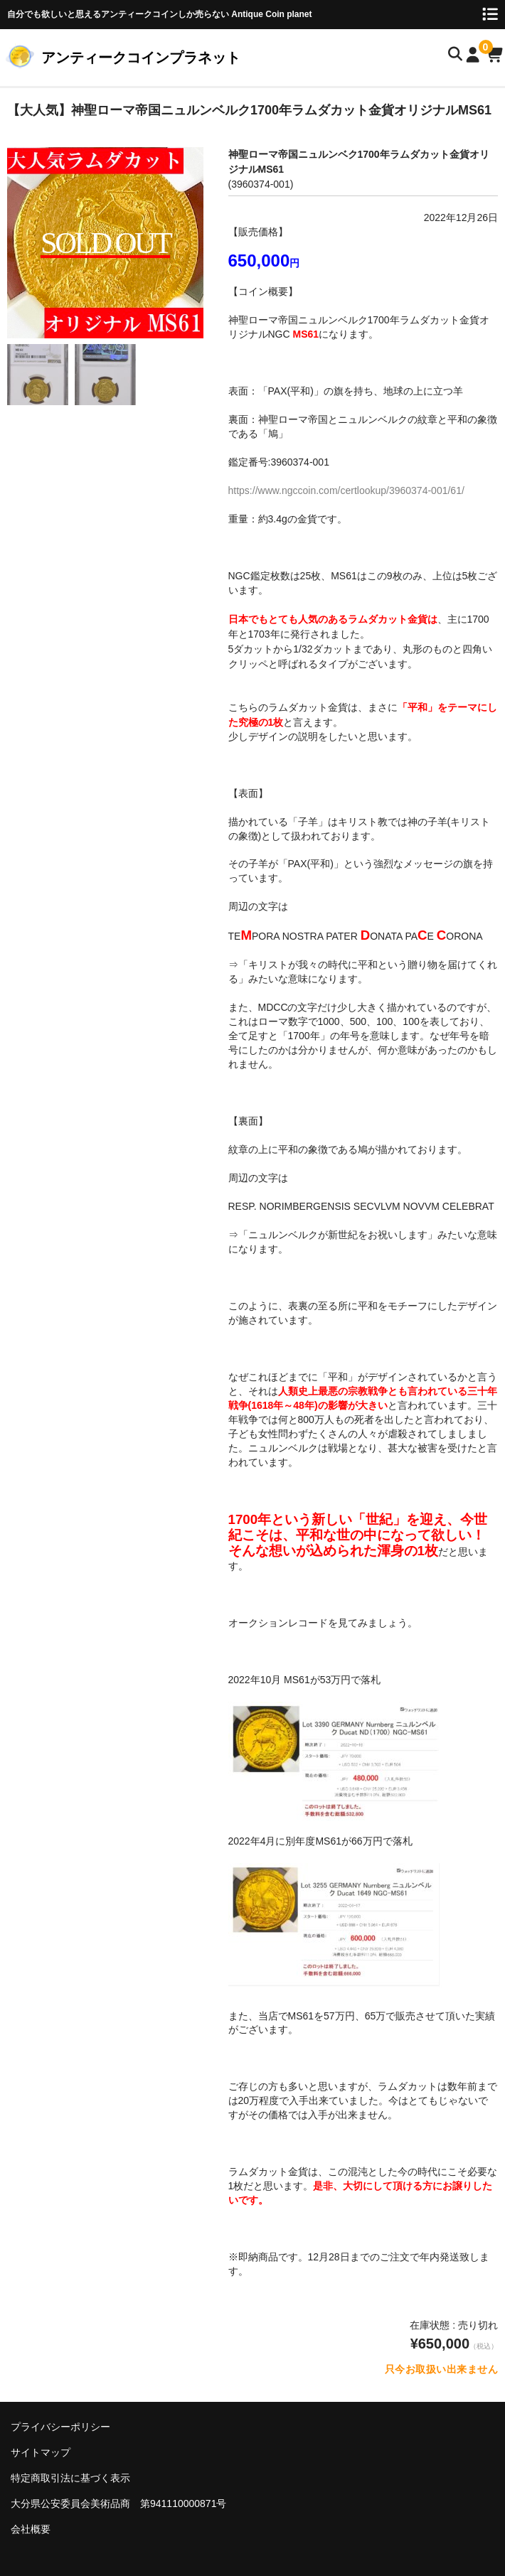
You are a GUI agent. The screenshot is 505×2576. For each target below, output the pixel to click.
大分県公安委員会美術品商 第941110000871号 (118, 2503)
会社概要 (31, 2529)
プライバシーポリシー (60, 2426)
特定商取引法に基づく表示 (70, 2478)
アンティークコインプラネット (140, 57)
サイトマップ (40, 2452)
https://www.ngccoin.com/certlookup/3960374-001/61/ (346, 490)
